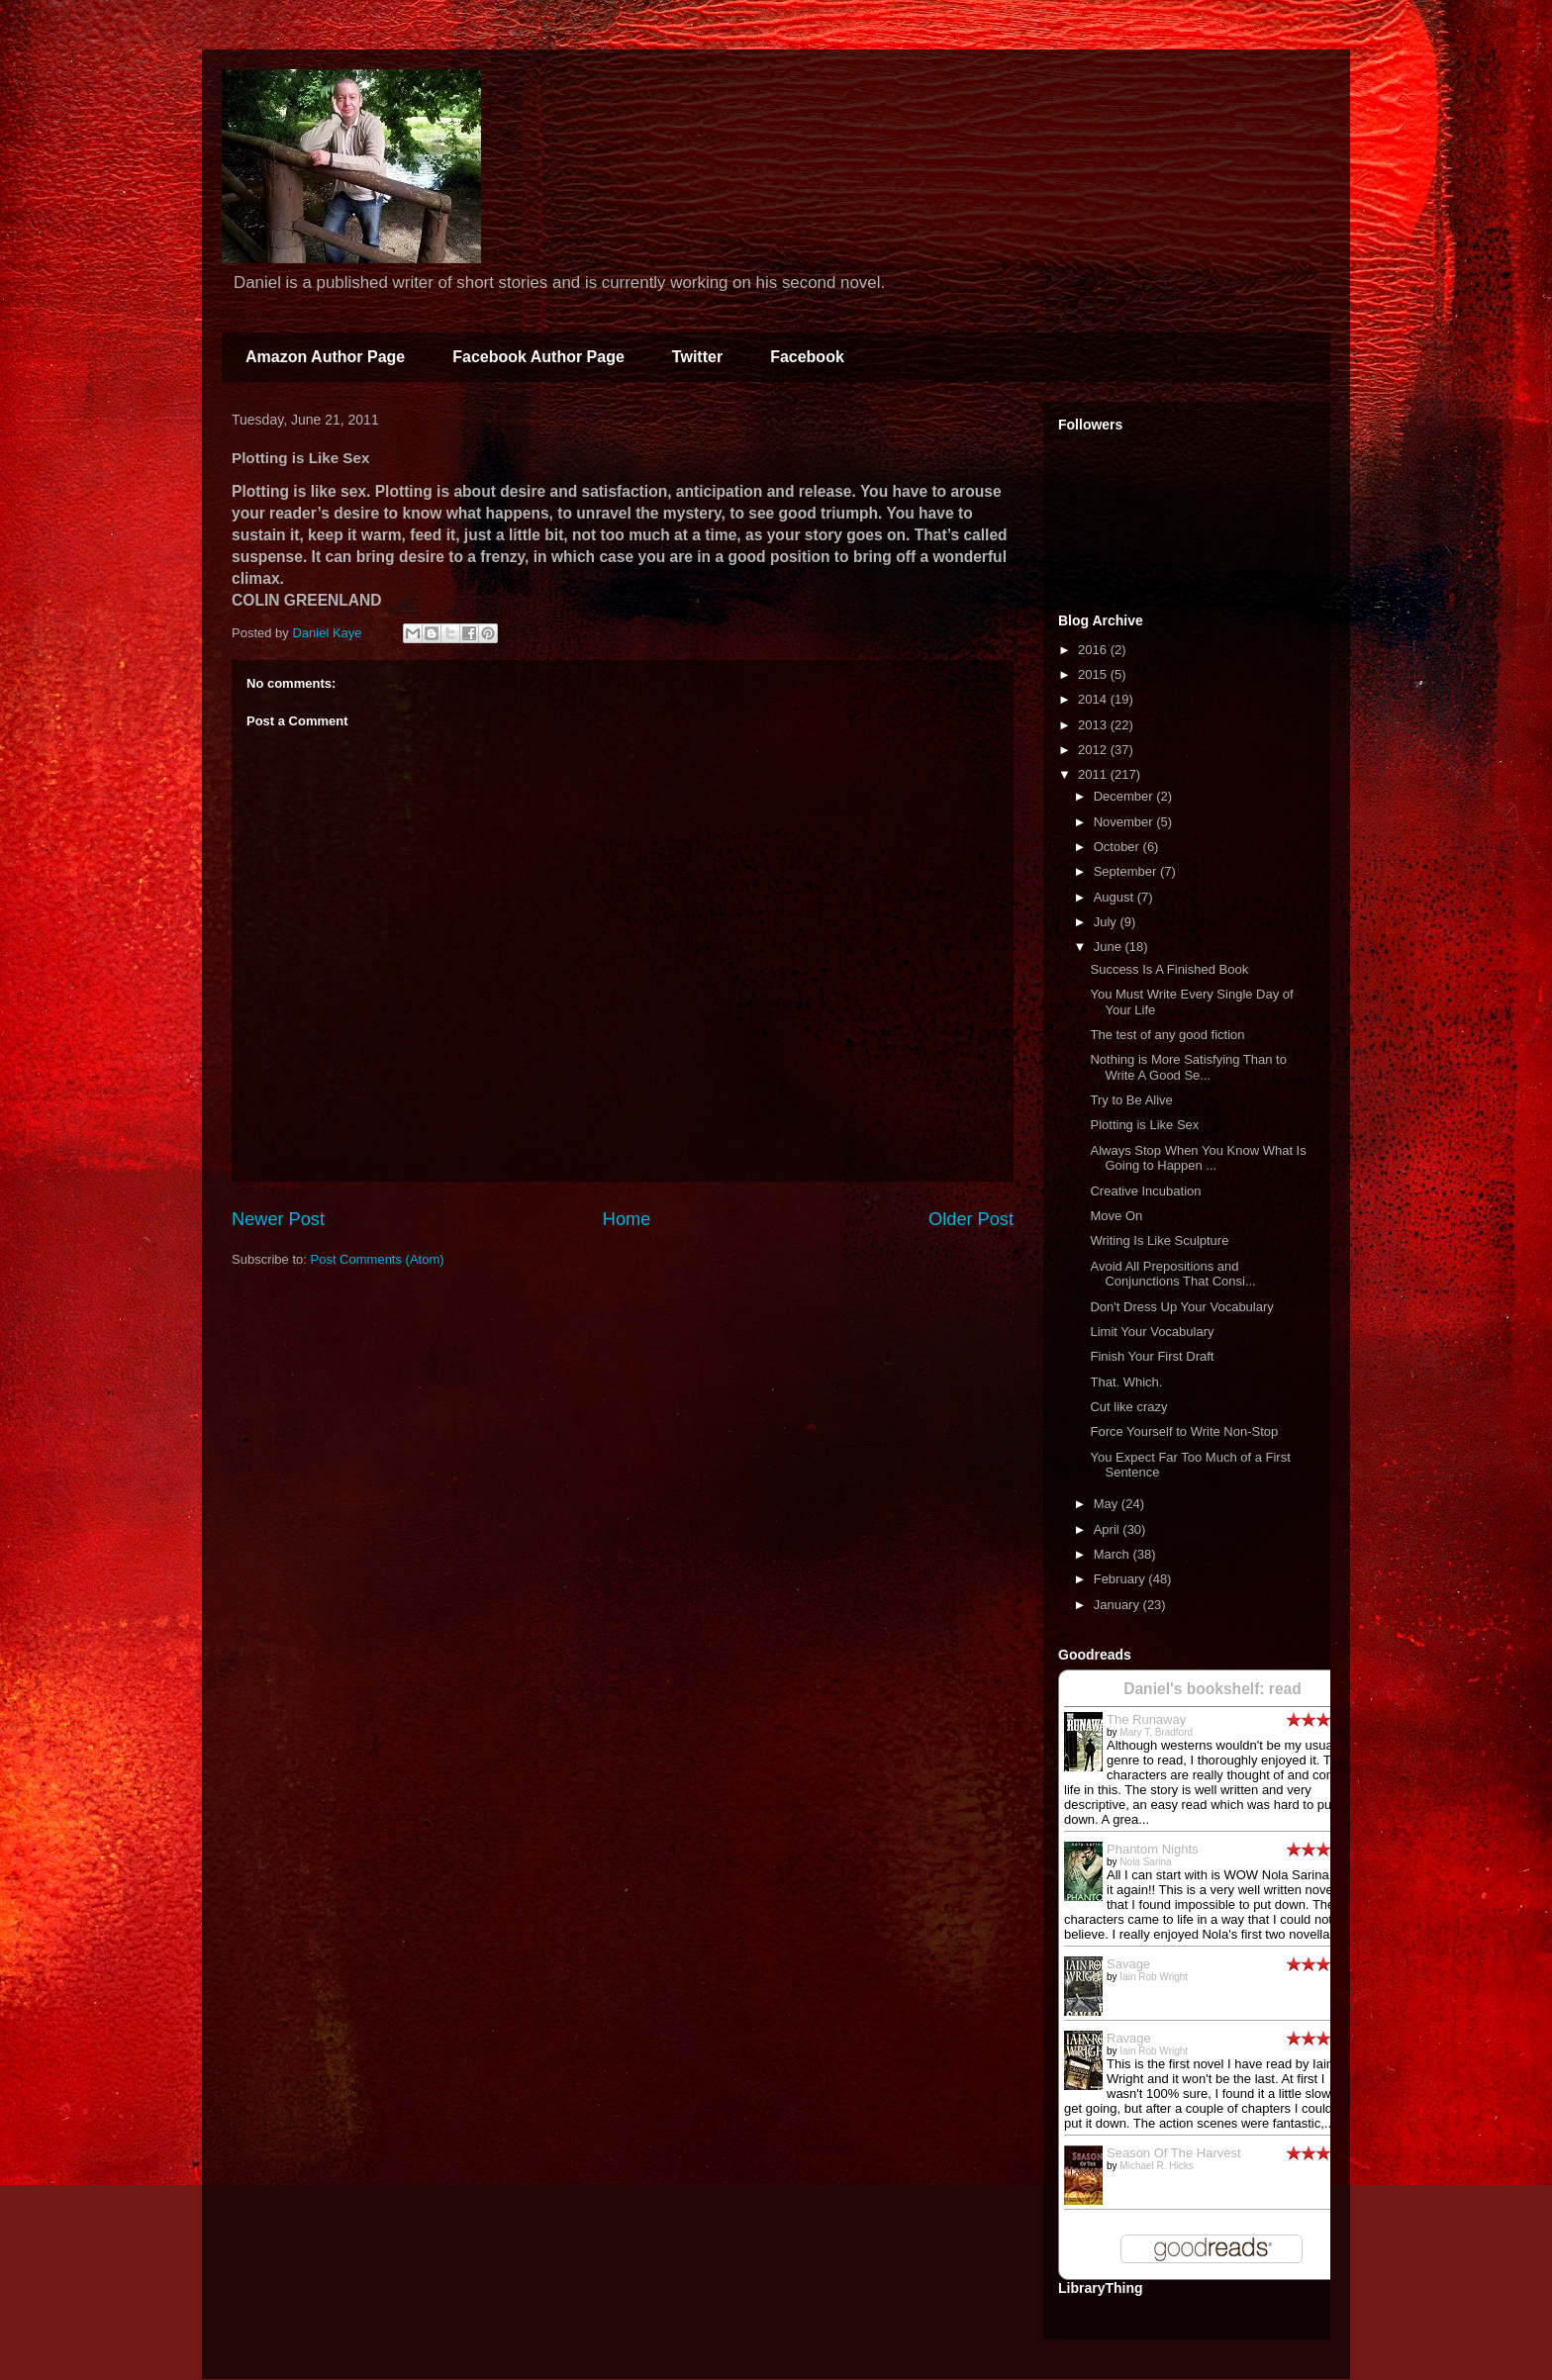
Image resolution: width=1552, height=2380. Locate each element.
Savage (1128, 1963)
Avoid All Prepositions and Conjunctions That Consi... (1172, 1274)
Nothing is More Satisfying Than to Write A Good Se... (1188, 1067)
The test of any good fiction (1167, 1034)
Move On (1116, 1215)
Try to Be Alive (1131, 1100)
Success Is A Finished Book (1169, 969)
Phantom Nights (1153, 1849)
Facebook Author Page (538, 356)
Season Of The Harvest (1174, 2152)
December (1125, 796)
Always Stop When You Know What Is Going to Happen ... (1198, 1158)
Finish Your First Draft (1151, 1356)
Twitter (697, 356)
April (1108, 1529)
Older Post (971, 1219)
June (1109, 946)
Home (627, 1219)
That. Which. (1126, 1382)
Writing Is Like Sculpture (1159, 1240)
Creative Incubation (1145, 1191)
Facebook (807, 356)
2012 (1094, 749)
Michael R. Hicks (1156, 2165)
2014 (1094, 699)
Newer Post (278, 1219)
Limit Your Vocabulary (1151, 1331)
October (1118, 846)
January (1118, 1604)
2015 (1094, 674)
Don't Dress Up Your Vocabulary (1181, 1306)
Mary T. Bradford (1156, 1732)
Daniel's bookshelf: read (1212, 1688)
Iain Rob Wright (1153, 1976)
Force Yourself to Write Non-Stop (1184, 1431)
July (1107, 921)
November (1125, 821)
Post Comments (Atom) (377, 1259)
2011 (1094, 774)
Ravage (1129, 2038)
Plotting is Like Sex (1144, 1124)
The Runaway (1146, 1719)
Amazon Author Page (325, 356)
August (1115, 897)
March (1113, 1554)
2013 (1094, 724)
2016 (1094, 649)
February (1121, 1578)
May (1107, 1503)
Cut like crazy (1128, 1406)
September (1127, 871)
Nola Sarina (1145, 1861)
